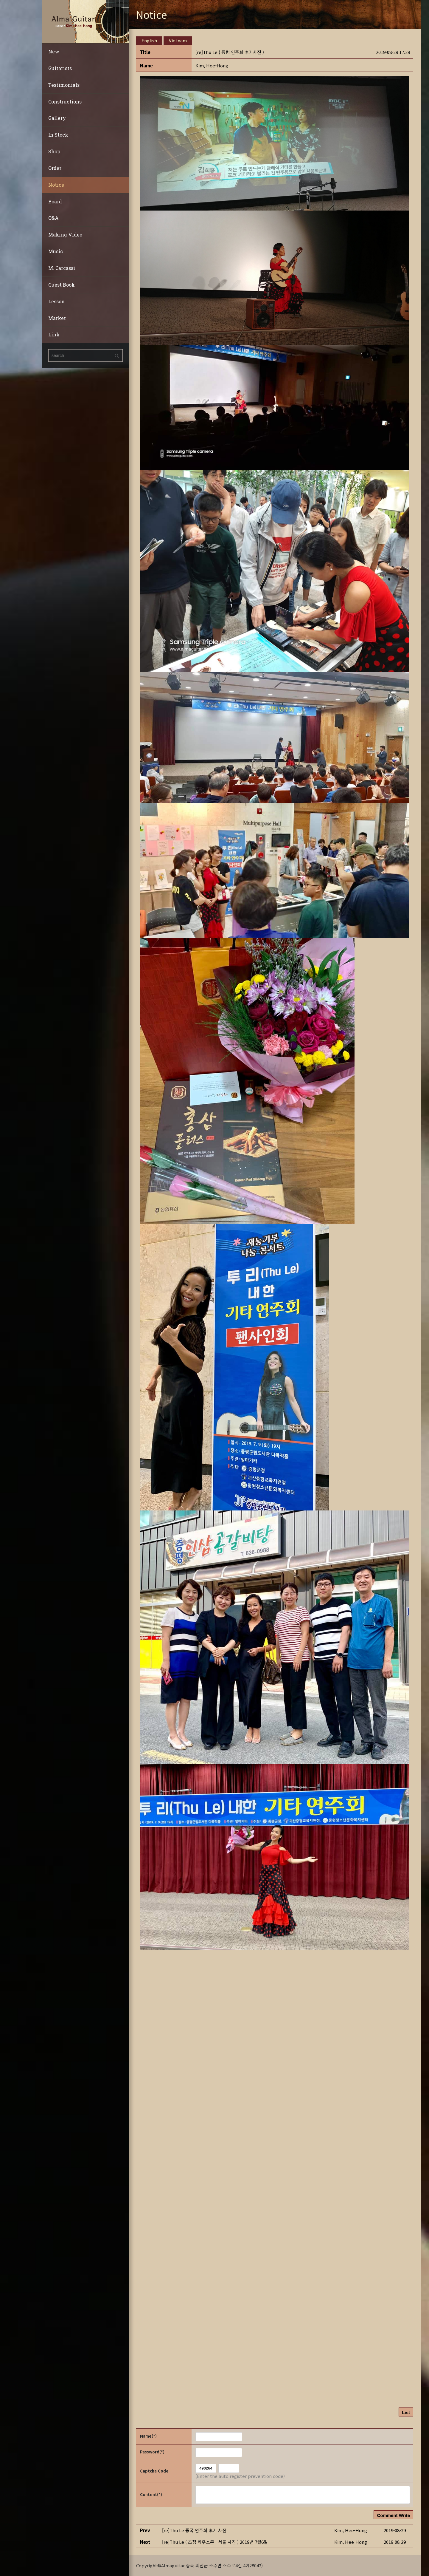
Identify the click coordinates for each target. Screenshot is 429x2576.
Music (55, 251)
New (53, 51)
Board (55, 201)
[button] (211, 65)
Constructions (65, 101)
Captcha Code (154, 2471)
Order (54, 168)
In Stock (58, 135)
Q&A (53, 218)
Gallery (57, 118)
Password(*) (152, 2452)
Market (57, 318)
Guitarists (60, 68)
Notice (56, 185)
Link (54, 334)
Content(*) (151, 2494)
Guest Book (61, 285)
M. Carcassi (61, 268)
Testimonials (64, 85)
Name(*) (148, 2436)
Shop (54, 151)
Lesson (56, 301)
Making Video (65, 234)
